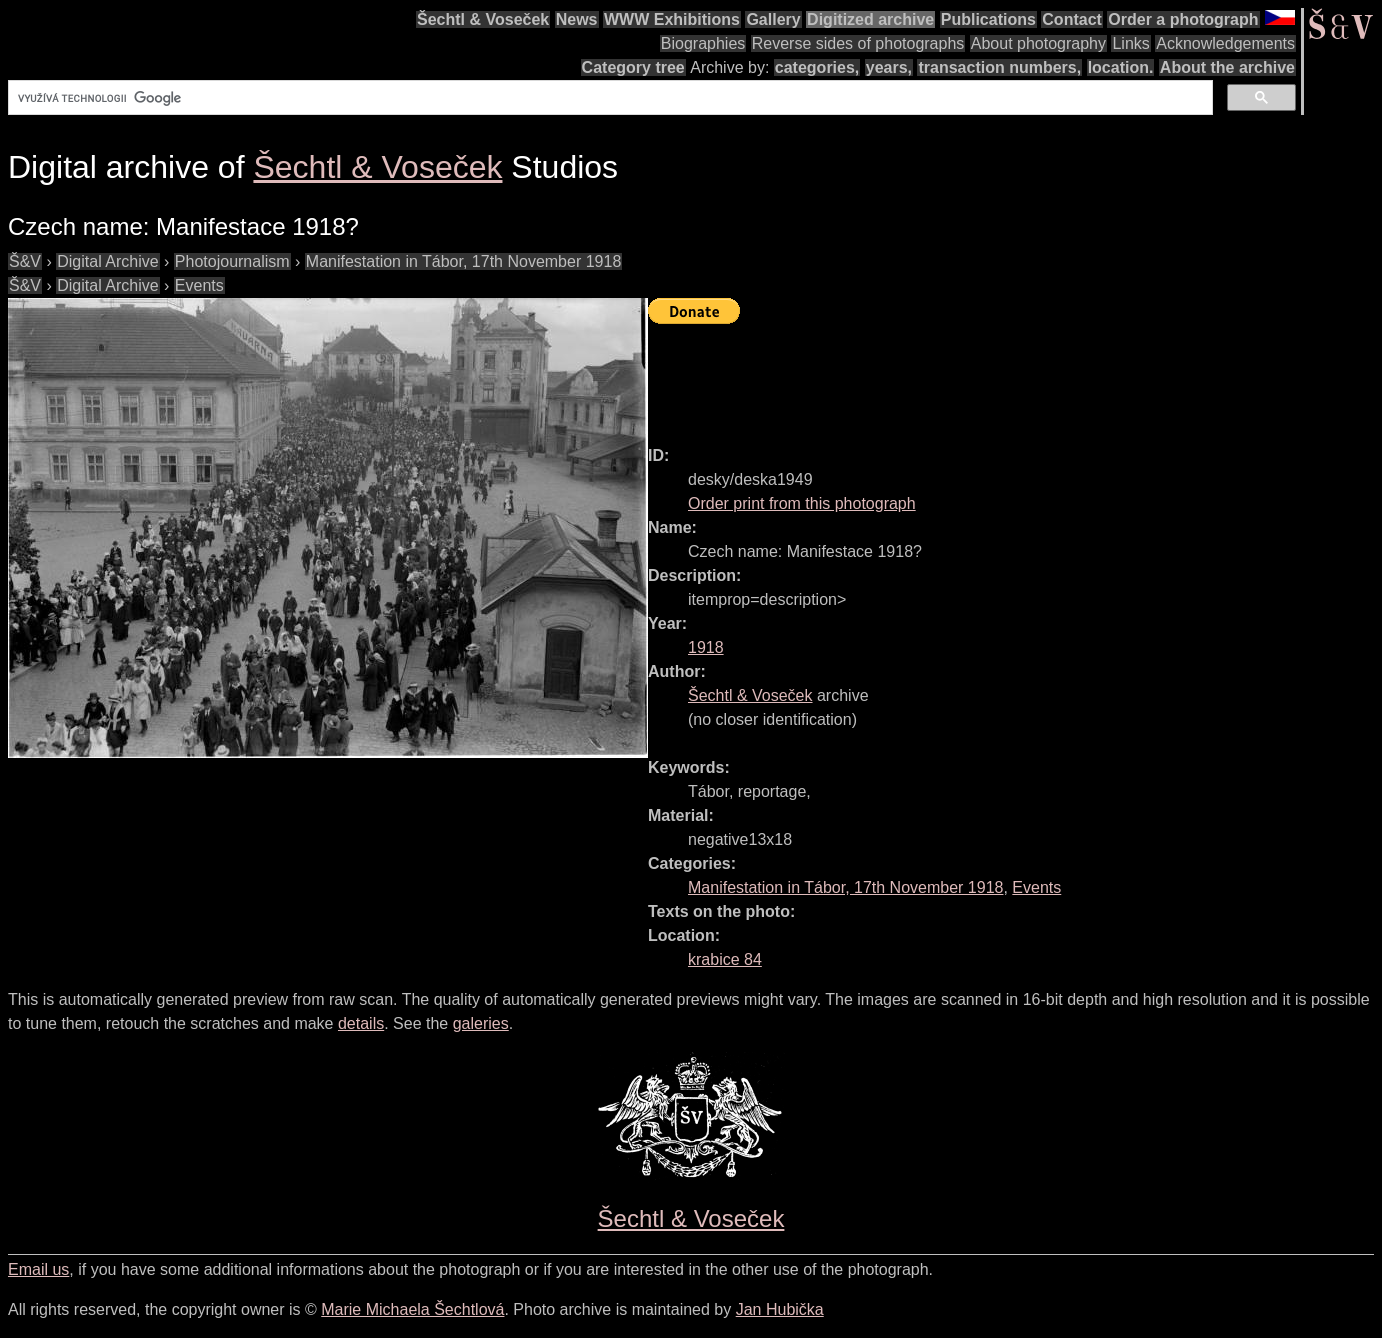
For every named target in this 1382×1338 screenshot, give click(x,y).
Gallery (773, 19)
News (577, 19)
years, (889, 67)
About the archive (1227, 67)
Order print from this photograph (802, 503)
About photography (1038, 43)
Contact (1072, 19)
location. (1121, 67)
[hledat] (608, 98)
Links (1130, 43)
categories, (817, 67)
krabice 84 (725, 959)
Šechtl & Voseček (483, 19)
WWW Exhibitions (672, 19)
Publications (988, 19)
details (361, 1023)
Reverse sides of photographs (858, 43)
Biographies (703, 43)
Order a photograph (1183, 19)
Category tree (633, 67)
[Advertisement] (1012, 376)
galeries (481, 1023)
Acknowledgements (1225, 43)
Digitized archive (870, 19)
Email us (38, 1269)
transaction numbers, (999, 67)
